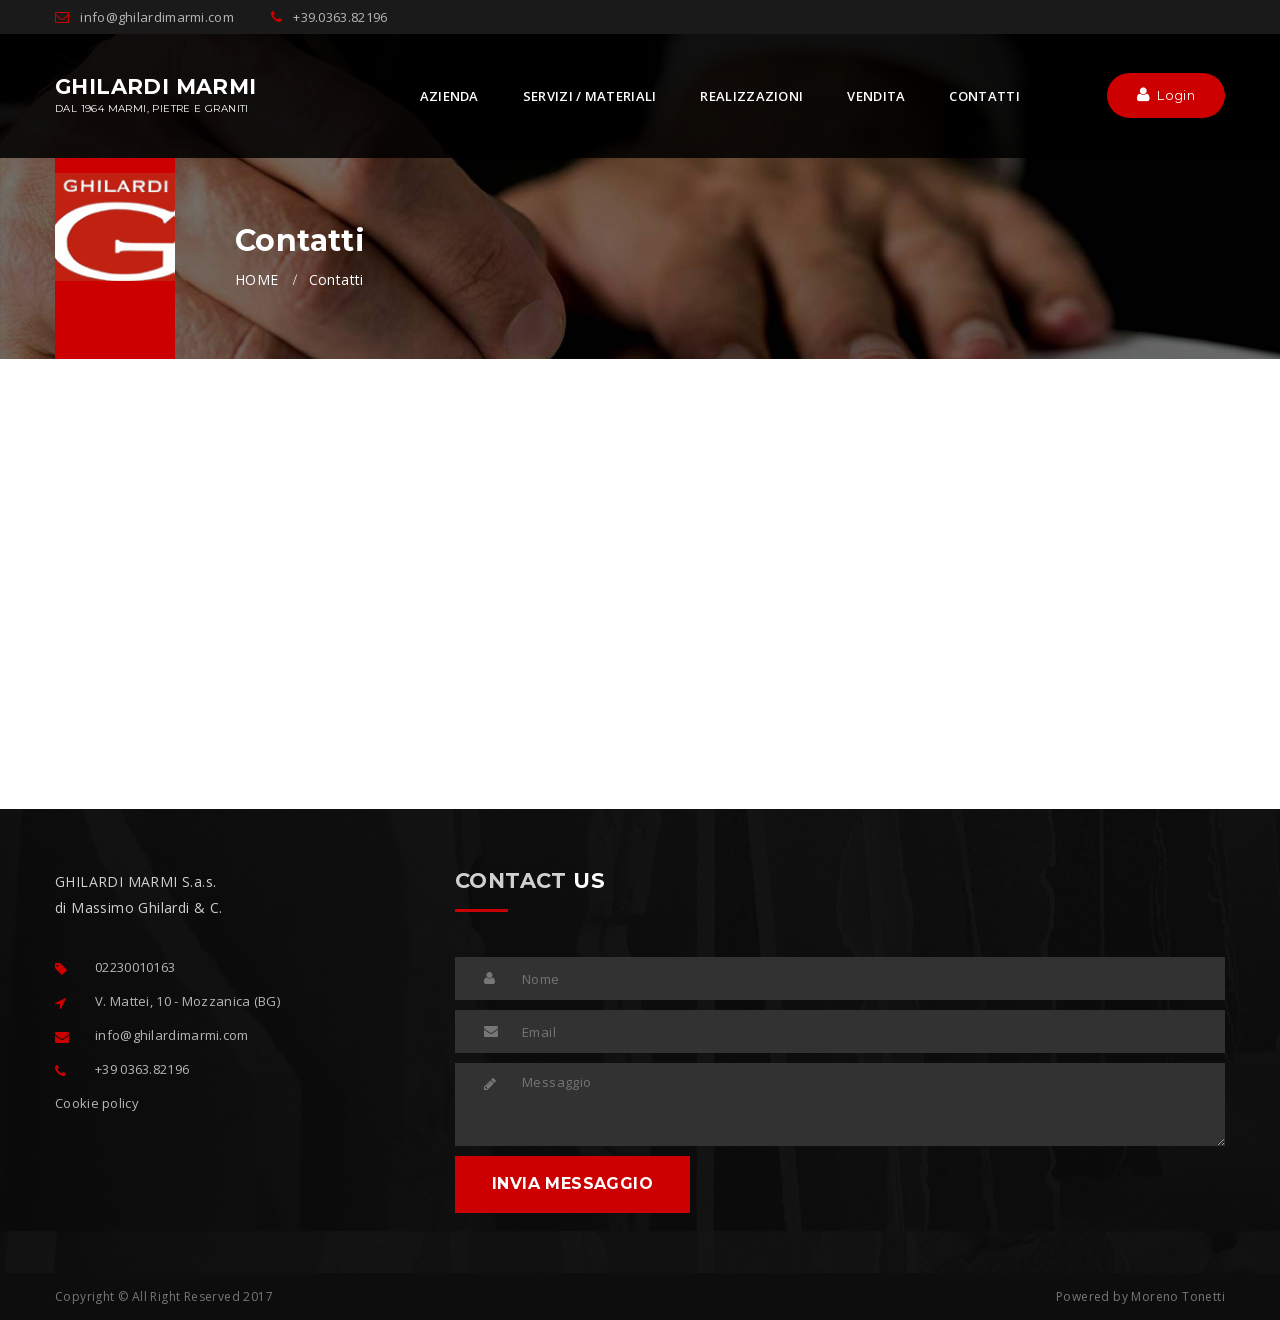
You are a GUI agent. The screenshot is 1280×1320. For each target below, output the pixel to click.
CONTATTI (984, 96)
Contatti (336, 279)
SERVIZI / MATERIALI (590, 96)
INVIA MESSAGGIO (572, 1183)
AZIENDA (449, 96)
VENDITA (876, 96)
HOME (257, 279)
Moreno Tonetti (1178, 1296)
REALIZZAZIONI (751, 96)
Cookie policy (97, 1103)
